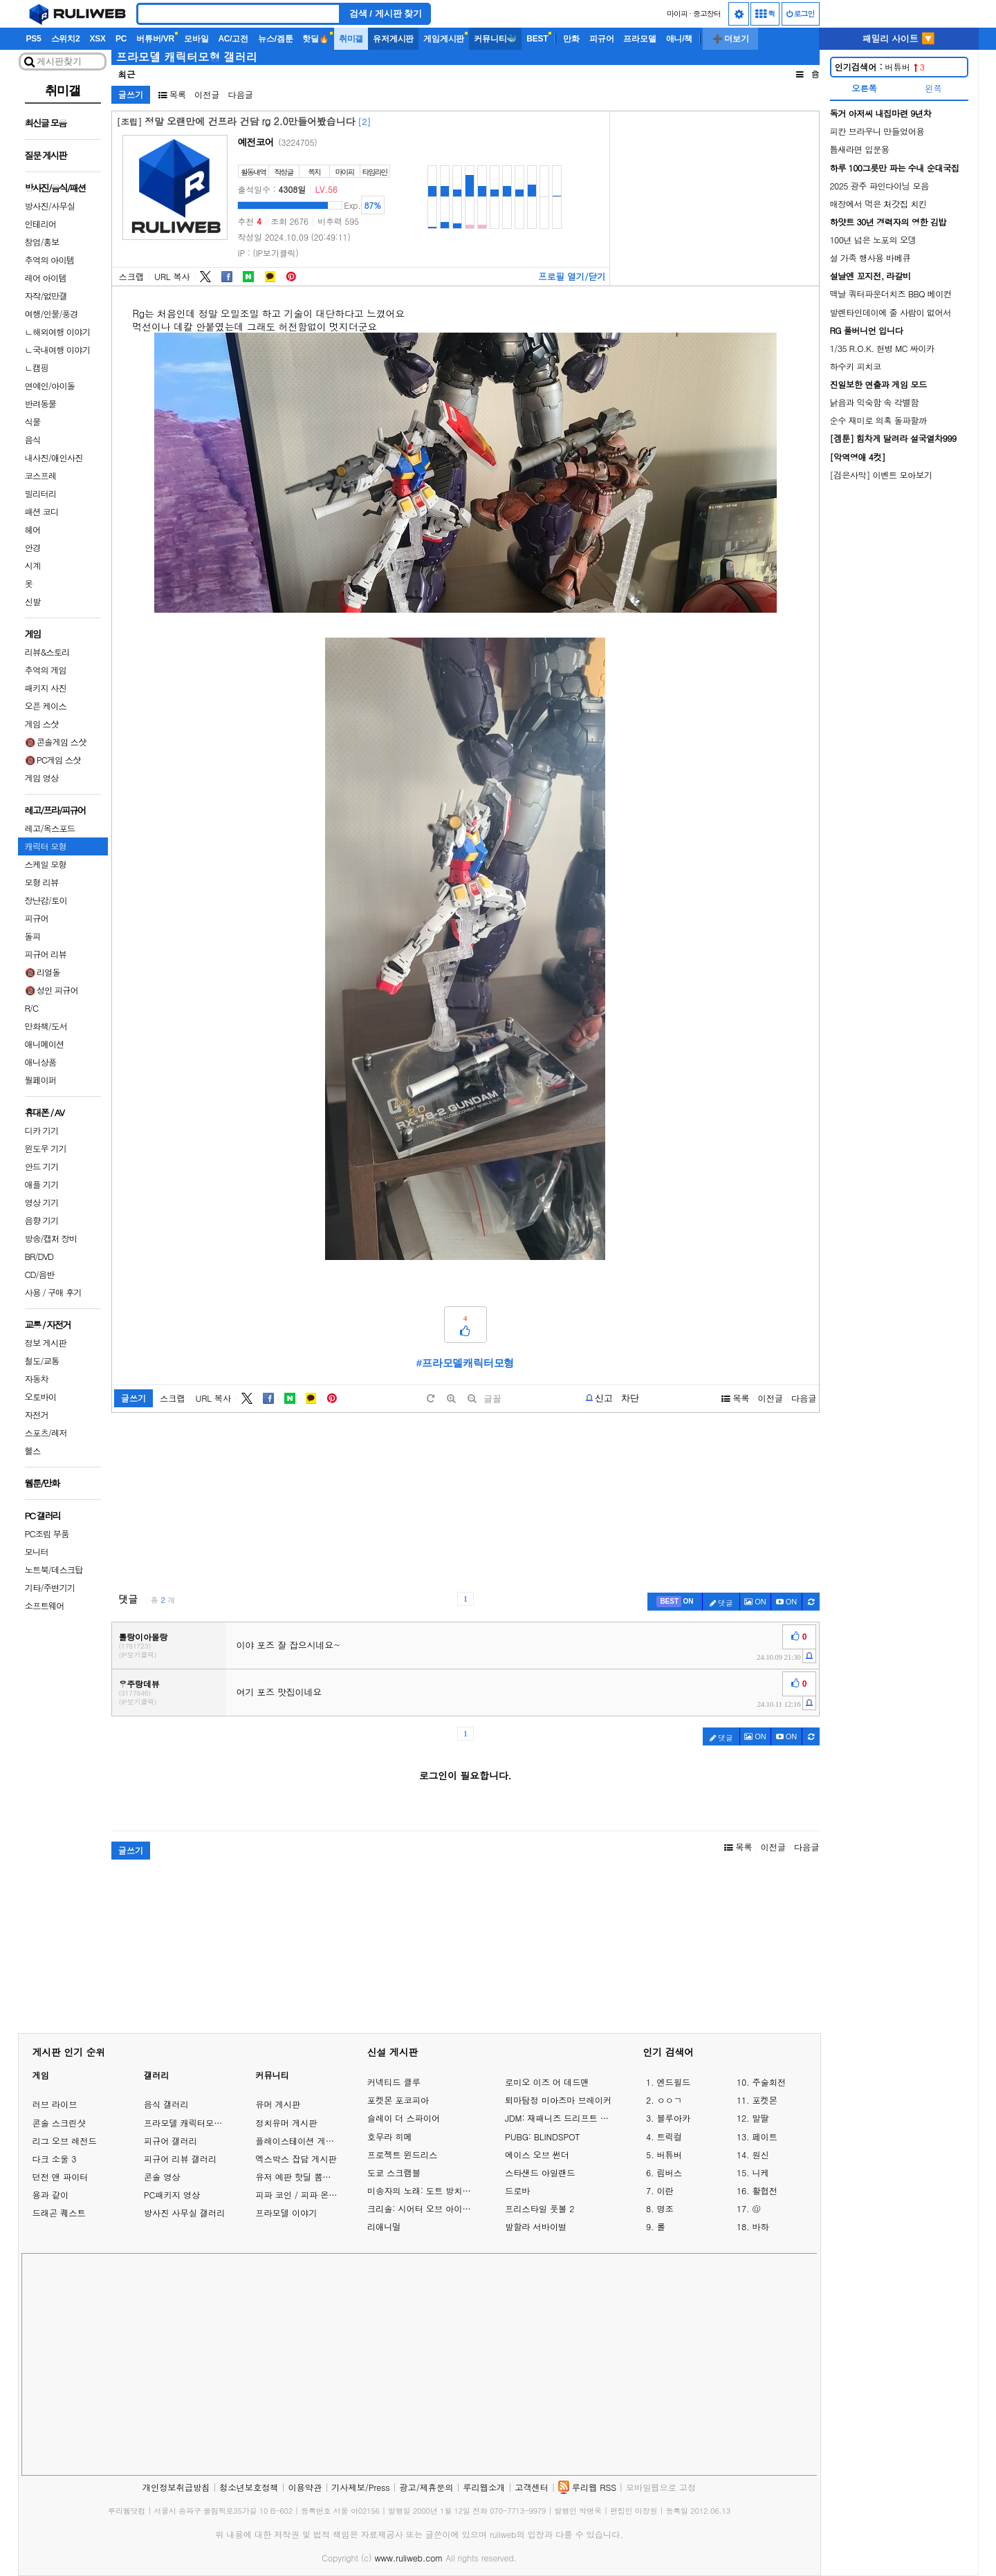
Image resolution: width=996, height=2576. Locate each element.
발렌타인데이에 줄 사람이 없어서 (891, 312)
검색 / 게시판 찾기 (386, 13)
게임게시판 (443, 39)
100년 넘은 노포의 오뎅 (873, 239)
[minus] (471, 1398)
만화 (571, 39)
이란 (664, 2190)
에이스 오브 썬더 (537, 2154)
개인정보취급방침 (176, 2487)
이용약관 (305, 2487)
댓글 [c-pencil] (721, 1602)
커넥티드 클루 (394, 2082)
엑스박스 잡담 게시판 (296, 2159)
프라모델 (639, 39)
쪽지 (314, 172)
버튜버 (880, 67)
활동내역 (253, 172)
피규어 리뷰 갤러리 (180, 2159)
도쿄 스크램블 (394, 2172)
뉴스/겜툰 (275, 39)
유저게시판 (393, 39)
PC (121, 39)
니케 (760, 2172)
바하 (760, 2226)
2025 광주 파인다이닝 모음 (879, 186)
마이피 (677, 13)
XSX (97, 39)
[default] (430, 1398)
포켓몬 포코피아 (398, 2100)
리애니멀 (384, 2226)
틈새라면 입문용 (859, 149)
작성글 (284, 172)
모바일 (196, 39)
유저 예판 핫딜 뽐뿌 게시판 (307, 2177)
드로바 (518, 2190)
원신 (760, 2154)
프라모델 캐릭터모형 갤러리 (186, 56)
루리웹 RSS (594, 2487)
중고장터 (707, 13)
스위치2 (65, 39)
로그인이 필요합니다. (465, 1775)
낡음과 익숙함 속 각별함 (874, 402)
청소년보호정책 (248, 2487)
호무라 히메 (389, 2136)
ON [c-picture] (755, 1601)
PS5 (34, 39)
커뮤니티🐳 (495, 39)
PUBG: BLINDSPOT (542, 2136)
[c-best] (675, 1602)
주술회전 (769, 2082)
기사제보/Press (360, 2487)
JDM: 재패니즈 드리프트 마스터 (560, 2118)
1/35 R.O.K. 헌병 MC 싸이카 (882, 348)
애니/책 (679, 39)
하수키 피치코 (855, 366)
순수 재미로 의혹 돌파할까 (878, 420)
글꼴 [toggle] (492, 1398)
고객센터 (531, 2487)
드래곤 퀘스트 (59, 2212)
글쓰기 (131, 94)
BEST (537, 39)
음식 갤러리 (166, 2104)
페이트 (764, 2136)
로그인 (800, 13)
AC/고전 (233, 39)
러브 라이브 (55, 2104)
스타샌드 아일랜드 (540, 2172)
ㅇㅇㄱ (669, 2100)
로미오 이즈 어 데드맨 (547, 2082)
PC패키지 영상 (172, 2194)
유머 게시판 (277, 2104)
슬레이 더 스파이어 (403, 2118)
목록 (172, 94)
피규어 (601, 39)
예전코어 (256, 142)
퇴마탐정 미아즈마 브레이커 (558, 2100)
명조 (664, 2208)
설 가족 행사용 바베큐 (870, 257)
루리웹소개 (484, 2487)
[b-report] (600, 1398)
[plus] (451, 1398)
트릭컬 (669, 2136)
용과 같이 (51, 2194)
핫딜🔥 (315, 39)
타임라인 (374, 172)
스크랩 (132, 276)
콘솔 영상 (162, 2177)
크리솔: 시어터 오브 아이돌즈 (422, 2208)
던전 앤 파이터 (61, 2177)
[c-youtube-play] (786, 1602)
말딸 (760, 2118)
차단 (630, 1398)
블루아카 (673, 2118)
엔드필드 (673, 2082)
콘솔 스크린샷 (59, 2123)
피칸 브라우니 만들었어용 (877, 131)
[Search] (238, 14)
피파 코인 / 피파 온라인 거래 (310, 2194)
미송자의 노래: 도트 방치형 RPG (422, 2190)
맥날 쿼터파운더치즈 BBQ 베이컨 (891, 293)
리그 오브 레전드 (65, 2141)
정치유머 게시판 (286, 2123)
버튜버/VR (155, 39)
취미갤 (351, 39)
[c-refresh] (811, 1602)
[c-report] (809, 1656)
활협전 (764, 2190)
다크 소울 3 (55, 2159)
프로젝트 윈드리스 (402, 2154)
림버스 (669, 2172)
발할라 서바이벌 (535, 2226)
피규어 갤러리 (170, 2141)
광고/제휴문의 (426, 2487)
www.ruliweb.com (408, 2558)
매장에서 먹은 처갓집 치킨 (878, 204)
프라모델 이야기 (286, 2212)
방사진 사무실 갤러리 (184, 2212)
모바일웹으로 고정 (661, 2487)
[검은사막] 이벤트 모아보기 (881, 475)
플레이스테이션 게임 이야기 (308, 2141)
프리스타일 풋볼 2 (539, 2208)
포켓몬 (764, 2100)
